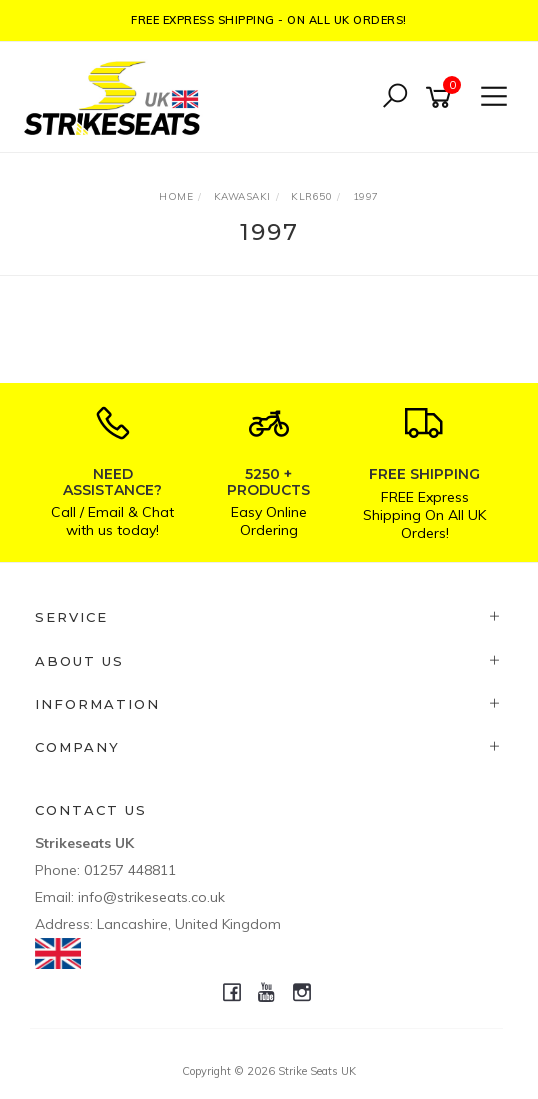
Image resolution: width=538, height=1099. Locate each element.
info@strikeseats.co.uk (151, 897)
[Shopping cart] (442, 97)
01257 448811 (130, 870)
